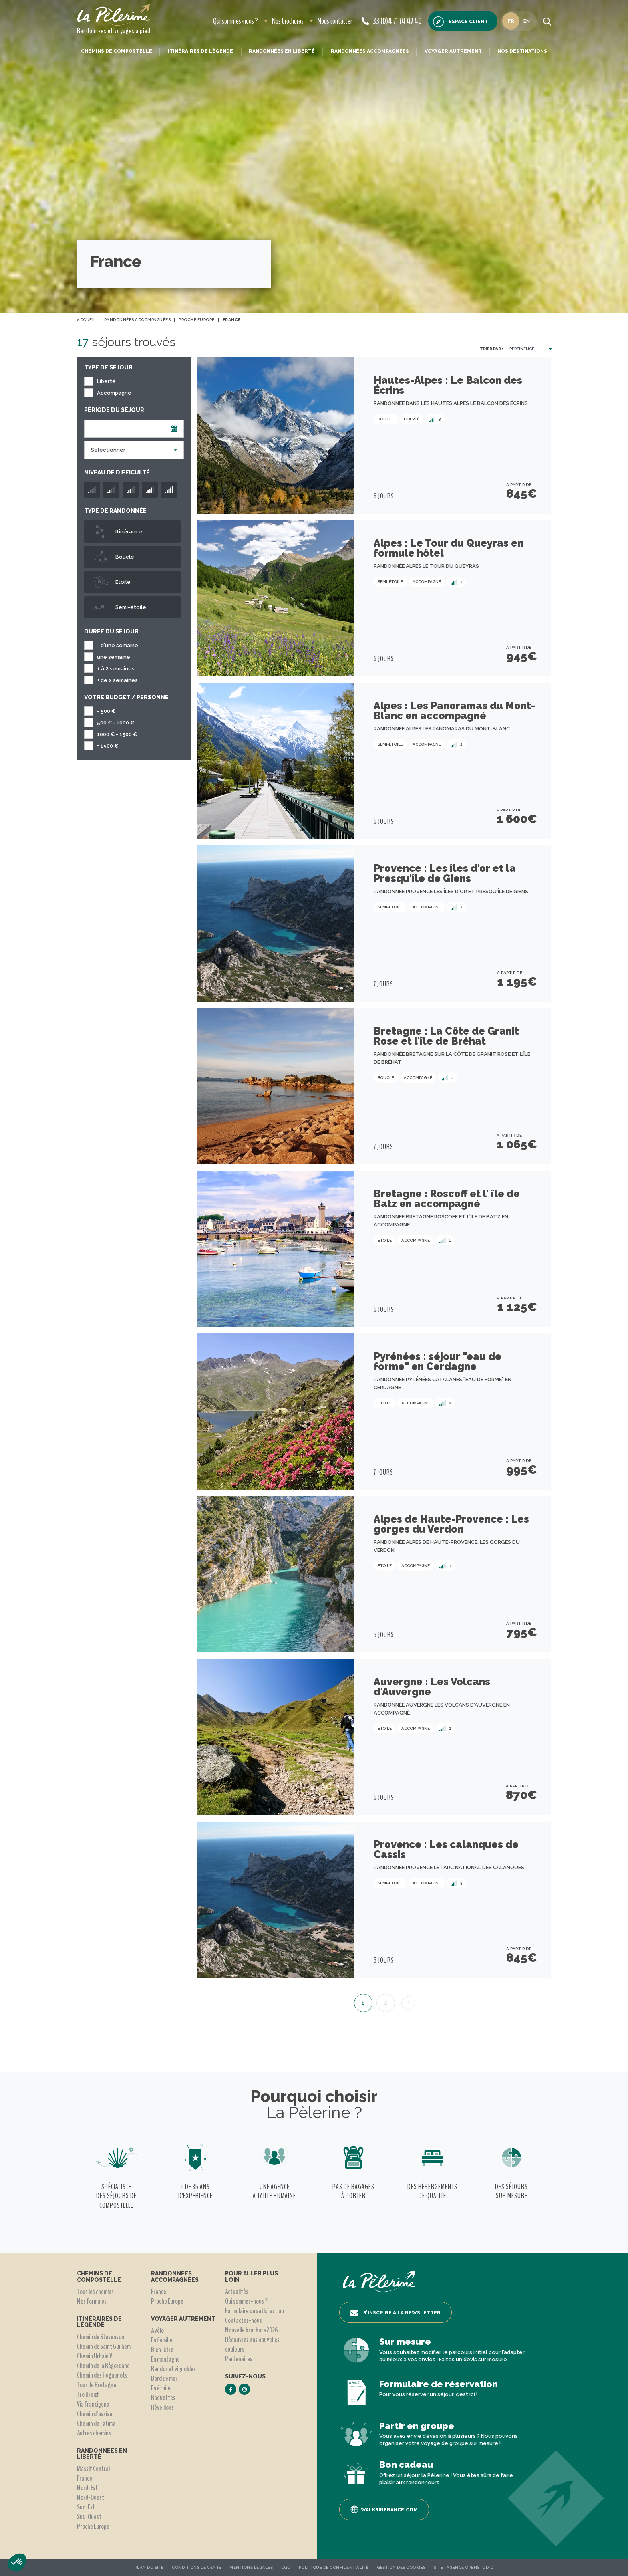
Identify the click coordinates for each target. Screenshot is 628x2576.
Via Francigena (93, 2404)
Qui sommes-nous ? (235, 21)
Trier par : (491, 349)
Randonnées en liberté (282, 51)
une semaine (113, 657)
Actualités (236, 2291)
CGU (286, 2567)
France (84, 2478)
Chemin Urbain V (94, 2356)
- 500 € (106, 711)
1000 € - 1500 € (117, 734)
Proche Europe (93, 2526)
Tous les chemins (95, 2291)
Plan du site (149, 2567)
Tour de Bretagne (96, 2385)
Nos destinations (522, 51)
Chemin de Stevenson (100, 2337)
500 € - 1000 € (115, 723)
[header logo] (114, 15)
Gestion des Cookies (401, 2567)
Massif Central (93, 2468)
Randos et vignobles (173, 2369)
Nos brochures (288, 21)
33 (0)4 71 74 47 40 (392, 21)
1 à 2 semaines (116, 669)
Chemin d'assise (94, 2414)
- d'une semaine (117, 645)
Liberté (106, 381)
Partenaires (238, 2359)
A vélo (157, 2330)
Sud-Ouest (89, 2517)
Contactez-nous (243, 2320)
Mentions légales (251, 2567)
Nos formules (92, 2301)
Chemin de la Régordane (103, 2365)
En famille (161, 2340)
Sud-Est (86, 2507)
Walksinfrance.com (384, 2509)
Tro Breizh (88, 2394)
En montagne (165, 2359)
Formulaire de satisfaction (254, 2311)
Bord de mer (164, 2378)
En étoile (160, 2388)
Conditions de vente (196, 2567)
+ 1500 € (107, 746)
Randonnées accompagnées (370, 51)
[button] (16, 2562)
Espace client (460, 21)
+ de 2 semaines (117, 680)
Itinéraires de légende (200, 51)
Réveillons (162, 2407)
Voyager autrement (453, 51)
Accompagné (114, 393)
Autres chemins (94, 2433)
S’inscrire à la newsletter (395, 2313)
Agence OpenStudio (470, 2567)
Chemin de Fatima (96, 2423)
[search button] (547, 21)
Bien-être (162, 2349)
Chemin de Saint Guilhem (104, 2346)
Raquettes (163, 2398)
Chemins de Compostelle (116, 51)
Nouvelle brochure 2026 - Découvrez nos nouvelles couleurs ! (253, 2339)
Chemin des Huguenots (102, 2375)
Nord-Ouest (90, 2497)
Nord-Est (87, 2488)
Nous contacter (335, 21)
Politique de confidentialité (334, 2567)
